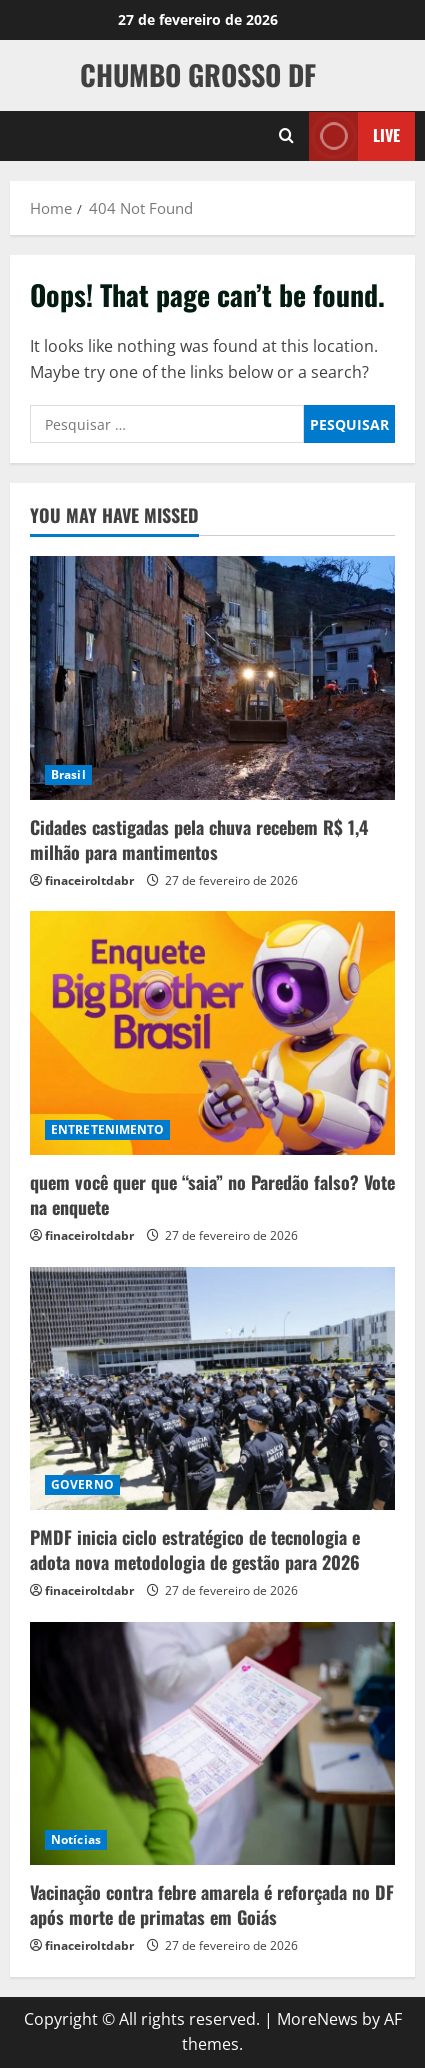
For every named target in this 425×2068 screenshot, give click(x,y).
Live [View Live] (354, 135)
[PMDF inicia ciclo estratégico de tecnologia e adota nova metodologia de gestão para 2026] (212, 1388)
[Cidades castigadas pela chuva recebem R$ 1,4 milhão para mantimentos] (212, 677)
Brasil (68, 774)
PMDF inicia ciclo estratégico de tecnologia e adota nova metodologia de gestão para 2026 (195, 1549)
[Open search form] (286, 136)
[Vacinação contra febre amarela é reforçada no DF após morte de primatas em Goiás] (212, 1743)
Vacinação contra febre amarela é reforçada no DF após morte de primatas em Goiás (212, 1904)
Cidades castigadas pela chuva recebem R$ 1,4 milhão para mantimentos (199, 839)
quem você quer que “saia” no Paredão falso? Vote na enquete (212, 1194)
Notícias (76, 1839)
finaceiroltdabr (89, 880)
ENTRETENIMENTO (107, 1129)
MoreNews (317, 2019)
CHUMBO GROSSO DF (198, 74)
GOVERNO (82, 1484)
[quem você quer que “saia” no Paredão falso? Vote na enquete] (212, 1032)
